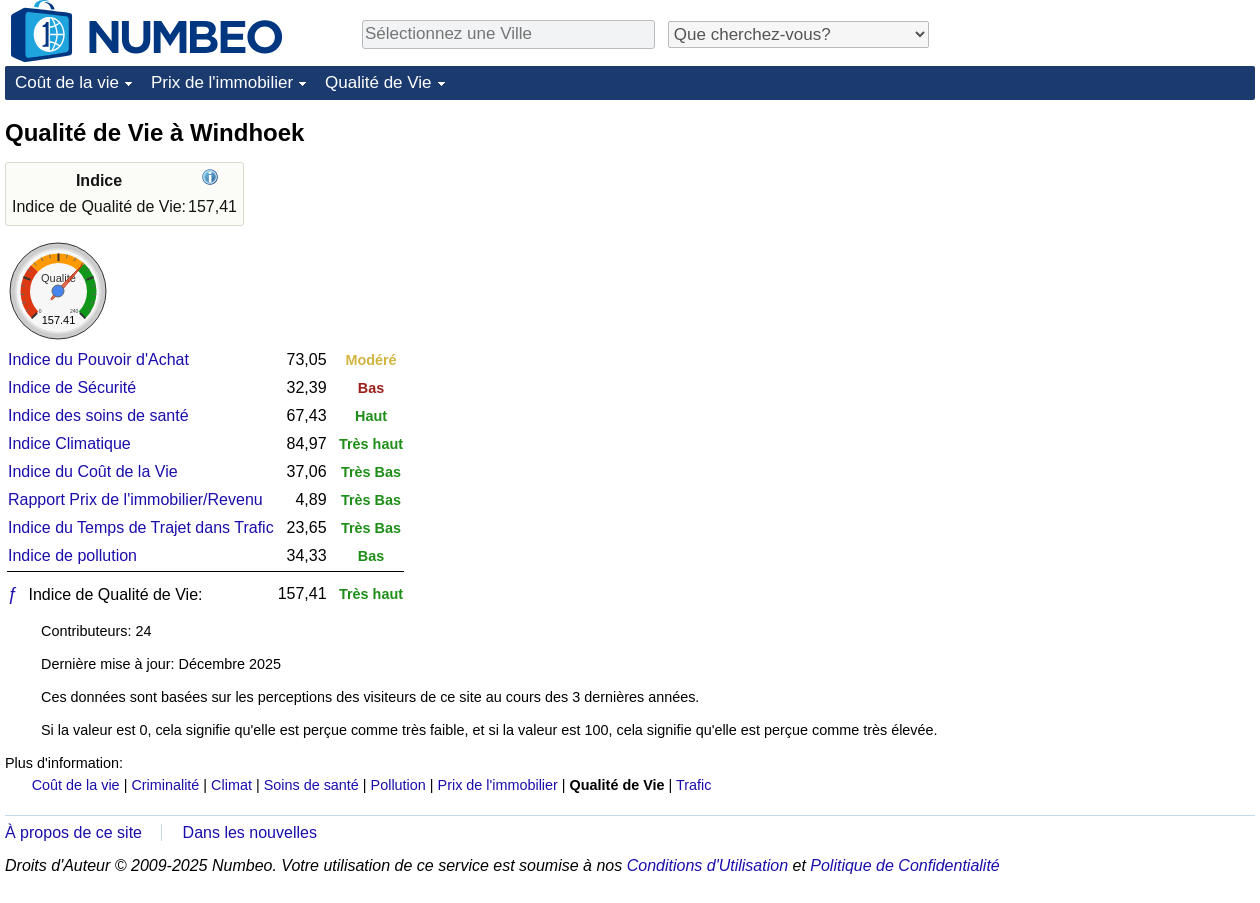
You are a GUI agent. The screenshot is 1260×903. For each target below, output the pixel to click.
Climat (231, 785)
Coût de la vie (67, 82)
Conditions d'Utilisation (707, 865)
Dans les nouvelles (250, 832)
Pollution (398, 785)
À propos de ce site (73, 832)
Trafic (693, 785)
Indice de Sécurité (72, 387)
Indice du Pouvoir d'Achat (98, 359)
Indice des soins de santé (98, 415)
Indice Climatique (69, 443)
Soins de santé (311, 785)
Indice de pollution (72, 555)
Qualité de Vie (378, 82)
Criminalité (165, 785)
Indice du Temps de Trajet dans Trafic (141, 527)
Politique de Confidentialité (904, 865)
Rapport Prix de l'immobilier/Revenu (135, 499)
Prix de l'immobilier (222, 82)
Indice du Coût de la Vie (93, 471)
